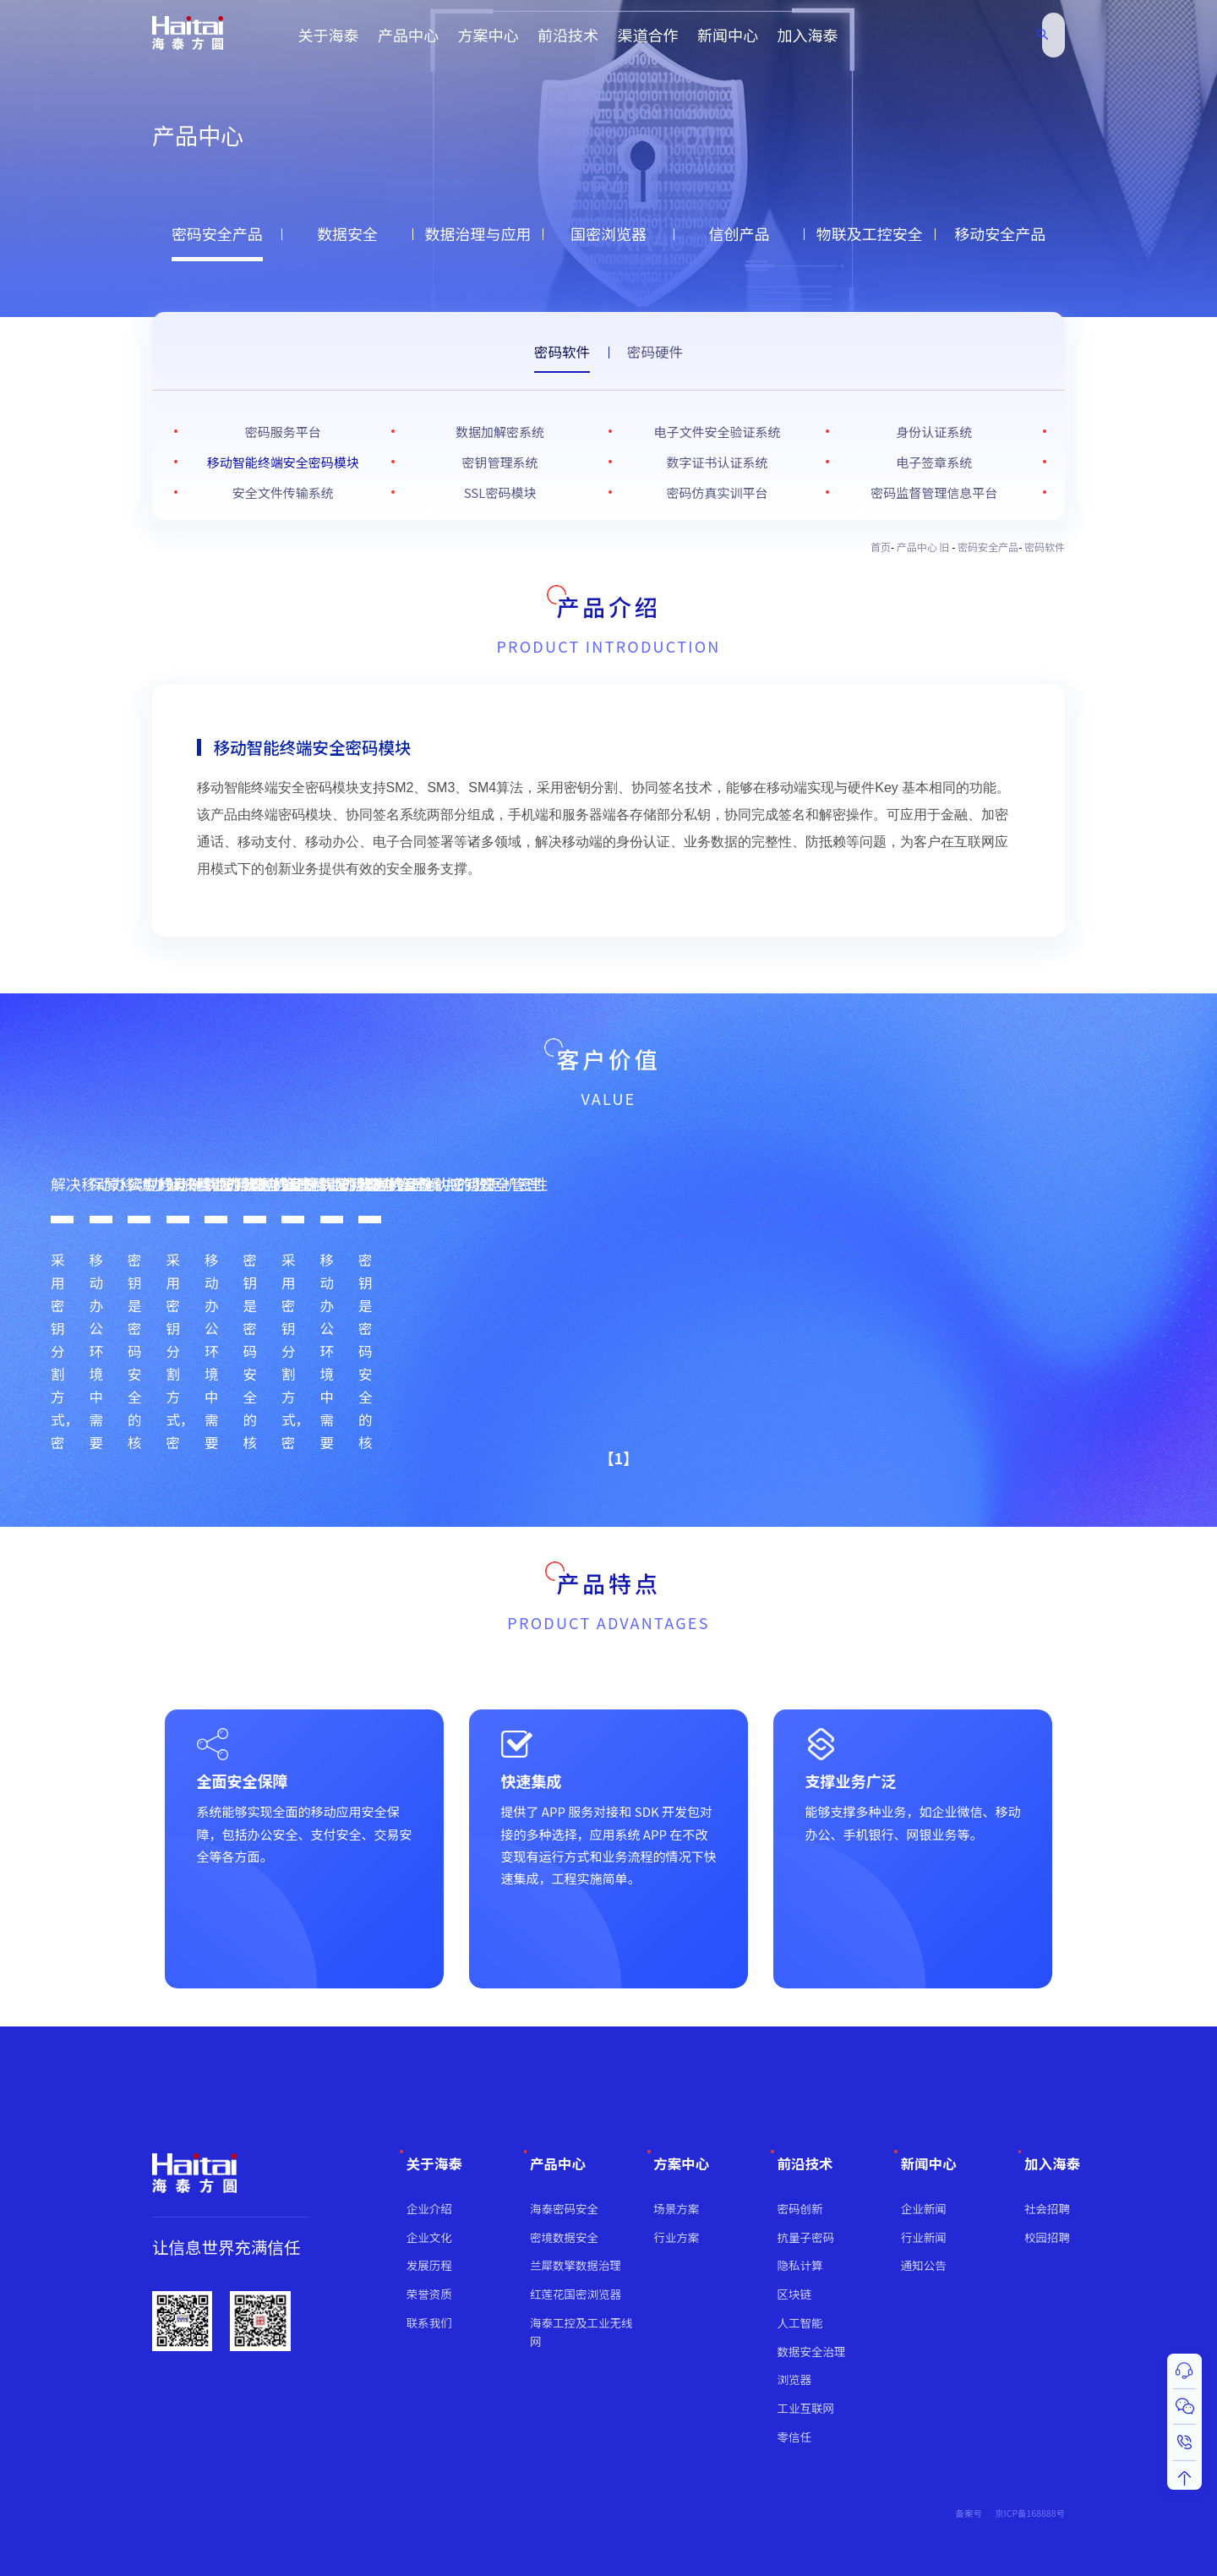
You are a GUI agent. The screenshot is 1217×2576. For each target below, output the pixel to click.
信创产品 (738, 233)
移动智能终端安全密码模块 (283, 462)
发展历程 (429, 2264)
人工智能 (800, 2322)
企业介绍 (429, 2208)
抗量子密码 (806, 2237)
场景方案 (676, 2208)
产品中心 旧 (924, 546)
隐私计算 (800, 2264)
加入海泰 (808, 35)
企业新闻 (924, 2208)
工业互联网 (806, 2407)
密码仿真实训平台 (716, 492)
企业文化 (429, 2237)
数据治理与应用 (478, 233)
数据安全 (347, 233)
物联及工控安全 (869, 233)
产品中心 (408, 35)
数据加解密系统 (500, 431)
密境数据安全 (564, 2237)
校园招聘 (1047, 2237)
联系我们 (429, 2322)
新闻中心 (727, 35)
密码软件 (562, 352)
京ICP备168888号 (1030, 2513)
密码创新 (800, 2208)
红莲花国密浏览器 (575, 2293)
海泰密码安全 (564, 2208)
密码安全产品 (217, 233)
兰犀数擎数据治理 (575, 2264)
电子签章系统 (934, 462)
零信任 (795, 2436)
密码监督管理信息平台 (933, 492)
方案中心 (488, 35)
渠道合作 (648, 35)
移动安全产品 (999, 233)
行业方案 (676, 2237)
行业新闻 (924, 2237)
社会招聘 (1047, 2208)
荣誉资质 (429, 2293)
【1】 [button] (602, 1450)
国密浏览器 (608, 233)
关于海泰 (328, 35)
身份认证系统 (934, 431)
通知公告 (924, 2264)
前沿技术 (568, 35)
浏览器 (795, 2379)
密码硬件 (655, 352)
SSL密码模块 (500, 492)
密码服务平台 (283, 431)
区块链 (795, 2293)
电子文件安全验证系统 (716, 431)
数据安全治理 (812, 2351)
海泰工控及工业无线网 (581, 2332)
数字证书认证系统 (716, 462)
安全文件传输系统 (283, 492)
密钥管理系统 (500, 462)
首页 (880, 546)
